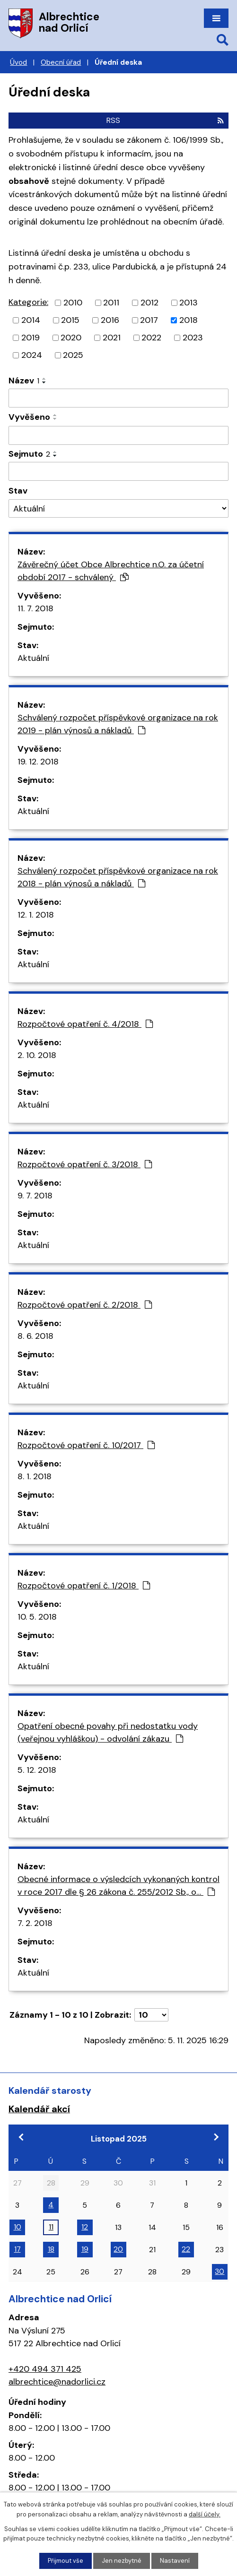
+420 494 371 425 (45, 2369)
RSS (165, 120)
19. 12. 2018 (38, 761)
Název (24, 380)
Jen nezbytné (121, 2561)
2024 (31, 355)
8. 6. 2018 (35, 1336)
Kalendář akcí (39, 2109)
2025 (73, 355)
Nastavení (175, 2561)
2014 (30, 320)
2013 (188, 302)
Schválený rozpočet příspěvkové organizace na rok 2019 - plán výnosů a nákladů (118, 724)
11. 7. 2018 (35, 608)
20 (118, 2249)
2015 (70, 320)
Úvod (18, 62)
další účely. (204, 2514)
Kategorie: (28, 302)
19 (84, 2249)
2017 (149, 320)
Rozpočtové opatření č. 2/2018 (85, 1304)
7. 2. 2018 (35, 1923)
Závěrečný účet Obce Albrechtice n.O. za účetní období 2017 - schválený (111, 571)
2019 (30, 337)
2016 (110, 320)
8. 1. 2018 (35, 1476)
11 (51, 2227)
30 (219, 2271)
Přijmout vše (65, 2561)
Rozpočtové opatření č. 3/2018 (85, 1164)
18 (51, 2249)
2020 (71, 337)
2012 (149, 302)
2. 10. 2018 (37, 1055)
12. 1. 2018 (36, 914)
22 (186, 2249)
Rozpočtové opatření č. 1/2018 (84, 1585)
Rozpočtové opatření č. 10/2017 (86, 1445)
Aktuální (33, 658)
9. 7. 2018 (35, 1195)
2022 (151, 337)
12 (84, 2227)
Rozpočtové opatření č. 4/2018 (85, 1024)
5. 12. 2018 (37, 1770)
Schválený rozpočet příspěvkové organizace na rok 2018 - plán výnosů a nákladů (118, 877)
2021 (112, 337)
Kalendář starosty (50, 2090)
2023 (193, 337)
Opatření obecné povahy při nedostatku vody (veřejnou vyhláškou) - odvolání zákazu (108, 1732)
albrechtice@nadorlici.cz (57, 2381)
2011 (111, 302)
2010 (72, 302)
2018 (188, 320)
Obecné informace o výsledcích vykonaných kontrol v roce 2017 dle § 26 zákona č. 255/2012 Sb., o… (118, 1885)
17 (17, 2249)
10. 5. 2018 (37, 1616)
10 (17, 2227)
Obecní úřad (61, 62)
